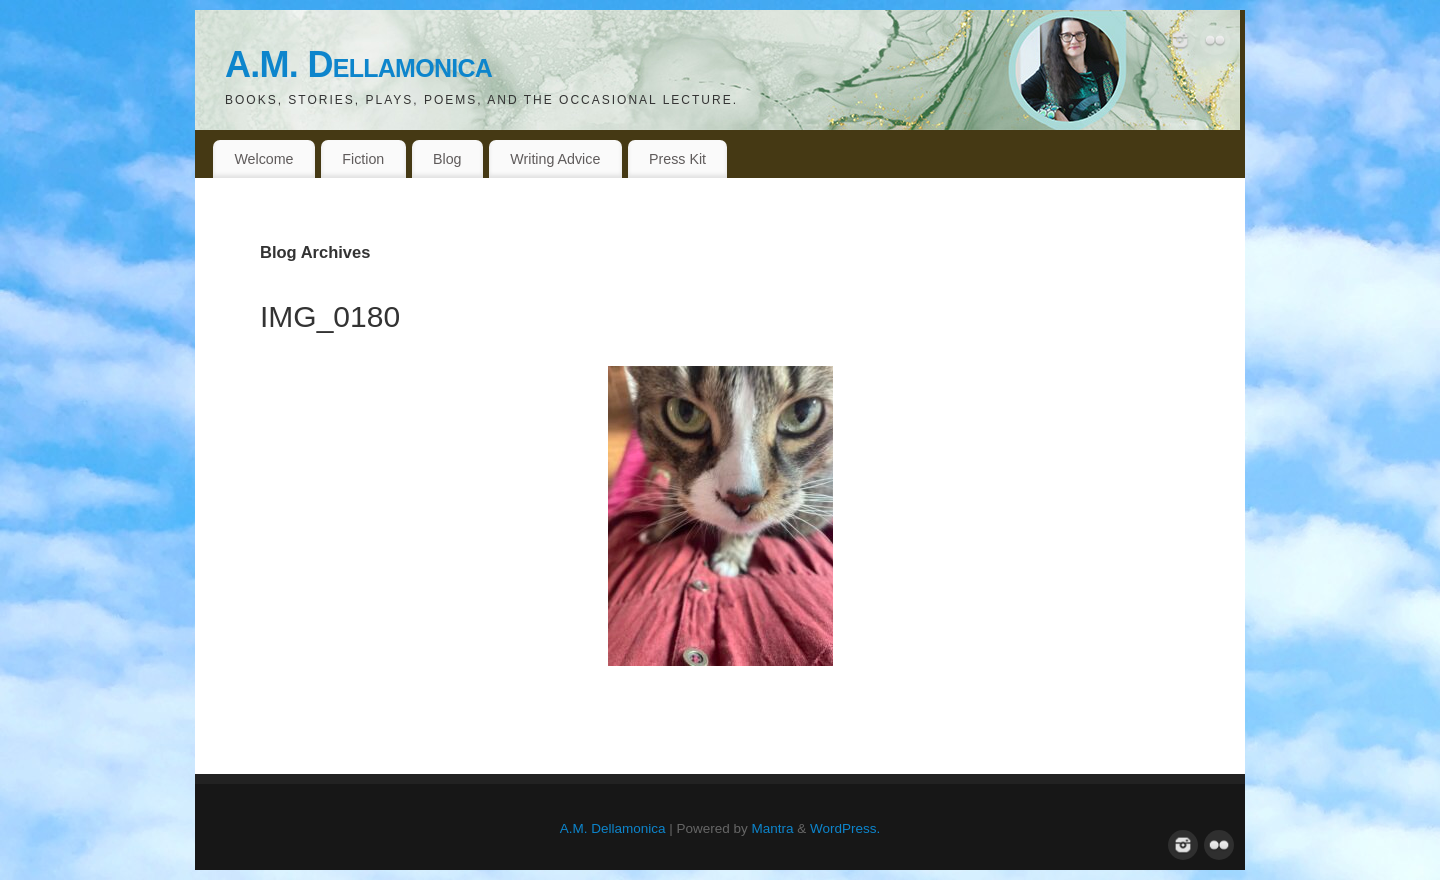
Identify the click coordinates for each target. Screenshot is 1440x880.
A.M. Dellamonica (358, 64)
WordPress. (845, 828)
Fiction (363, 159)
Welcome (263, 159)
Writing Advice (555, 159)
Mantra (773, 828)
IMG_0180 (330, 316)
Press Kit (677, 159)
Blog (447, 159)
